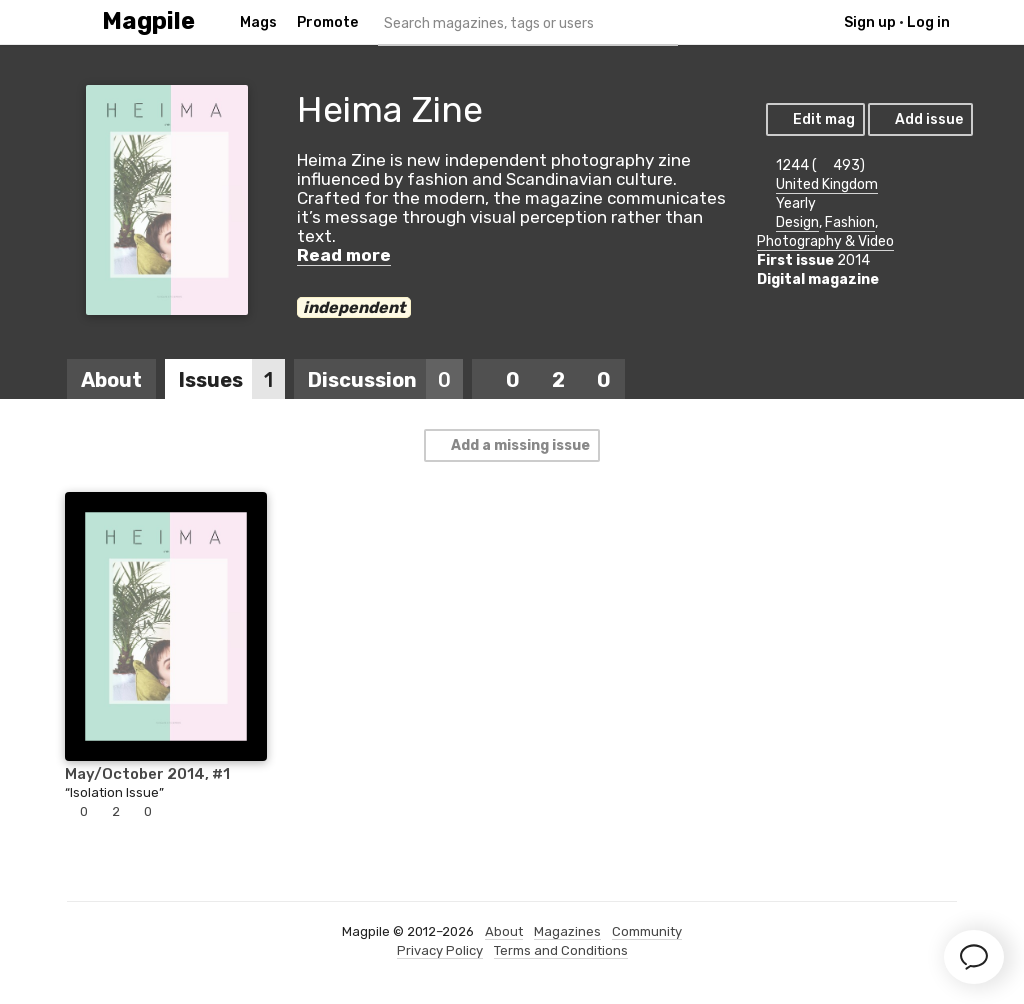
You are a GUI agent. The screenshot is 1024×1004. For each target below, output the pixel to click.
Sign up (870, 22)
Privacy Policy (440, 950)
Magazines (567, 931)
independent (354, 307)
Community (647, 931)
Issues (232, 380)
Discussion (385, 380)
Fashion (850, 222)
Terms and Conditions (561, 950)
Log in (928, 22)
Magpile (148, 21)
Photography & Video (825, 241)
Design (797, 222)
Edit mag (814, 119)
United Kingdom (827, 184)
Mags (258, 22)
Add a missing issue (511, 445)
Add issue (919, 119)
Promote (327, 22)
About (111, 380)
